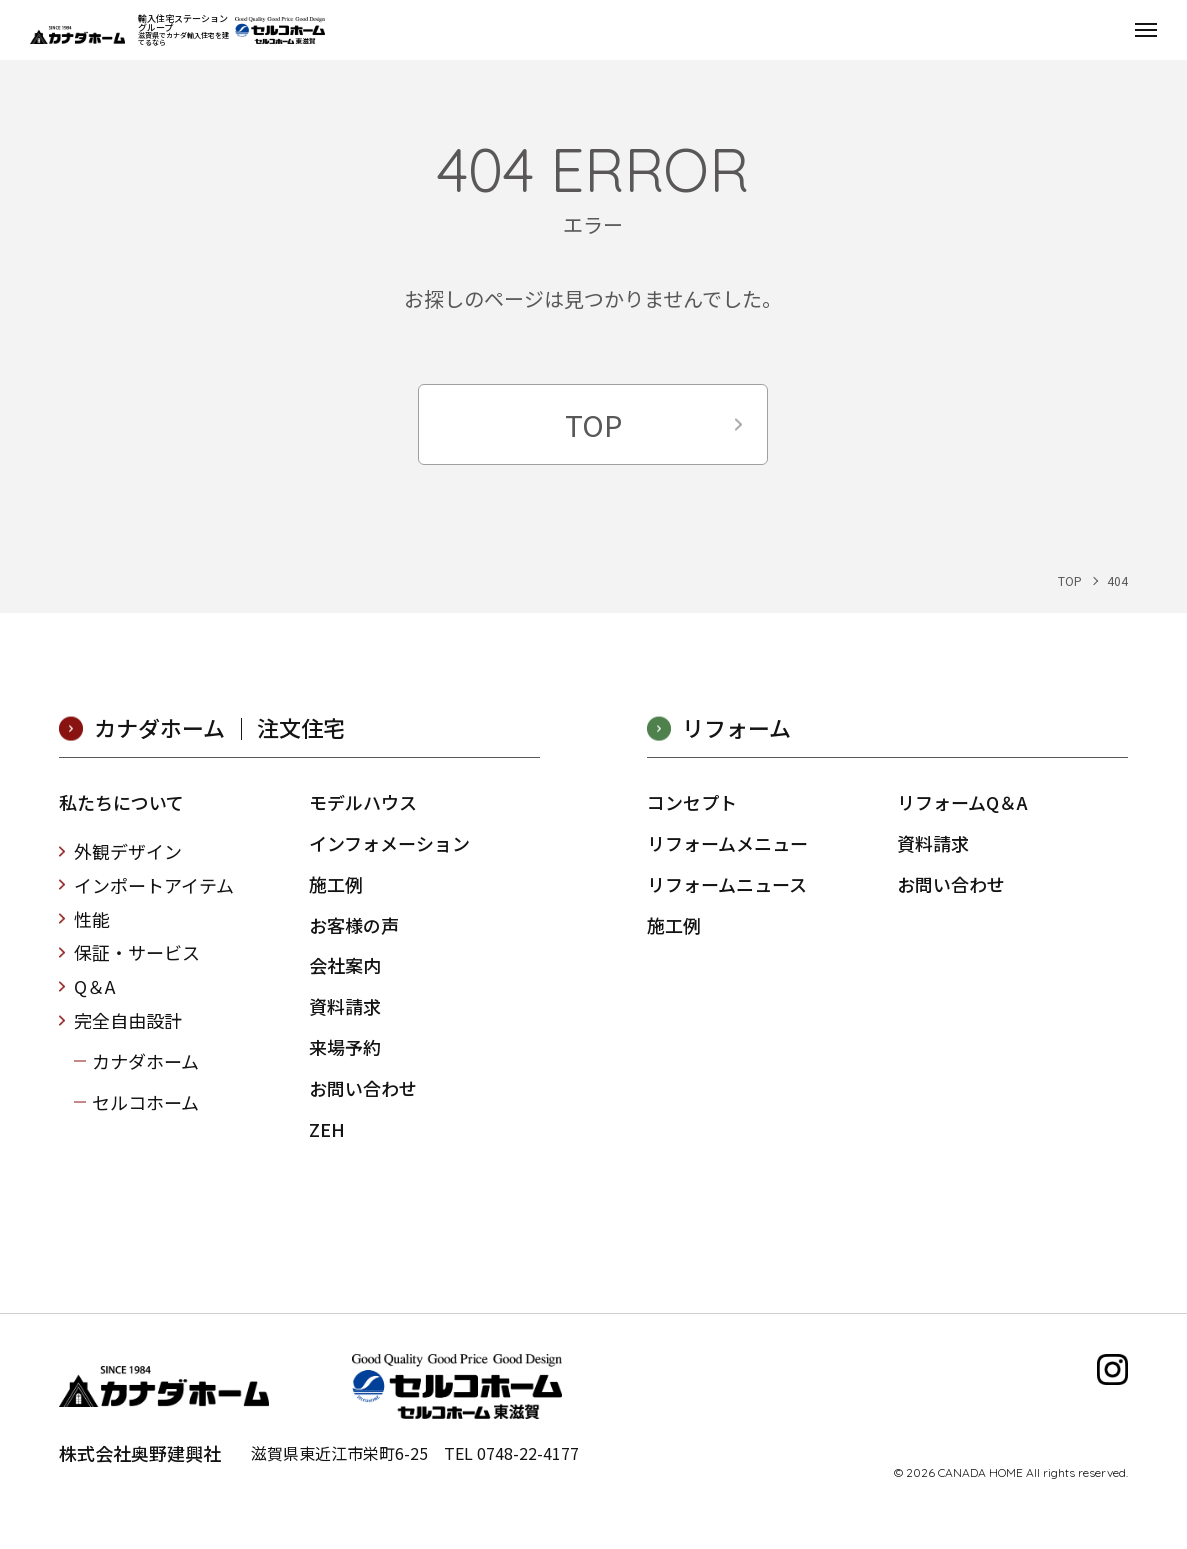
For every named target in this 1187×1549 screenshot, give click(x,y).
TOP (593, 424)
